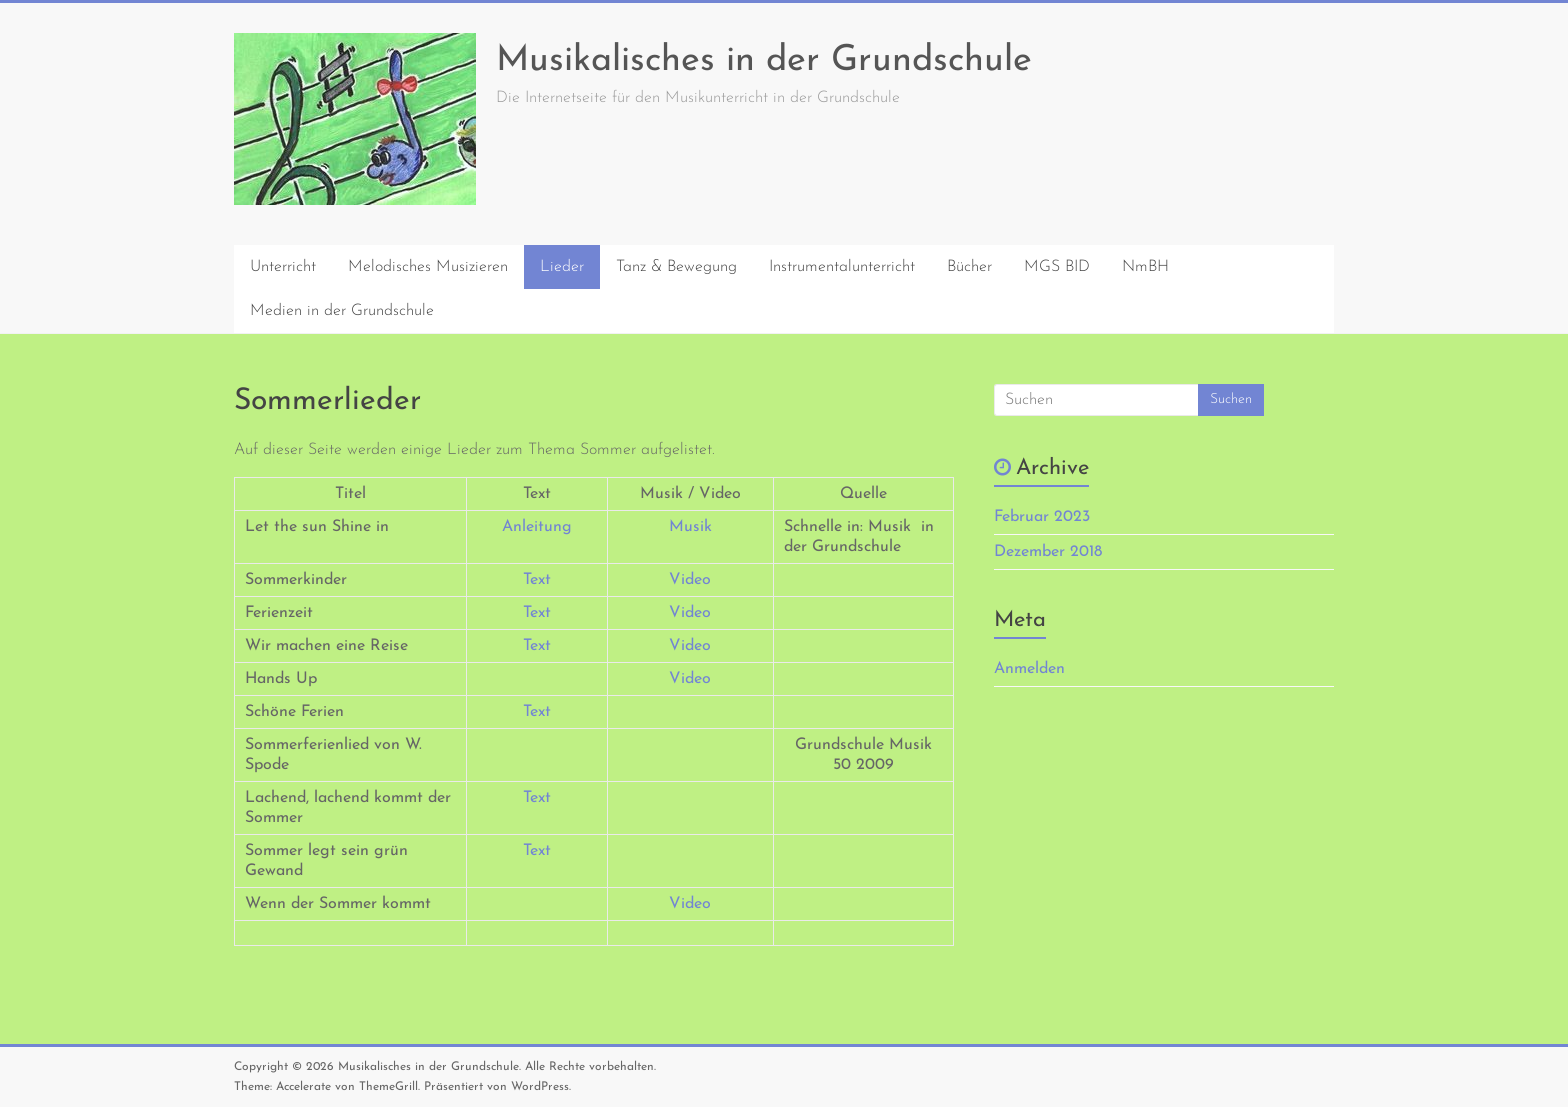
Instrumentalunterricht (842, 267)
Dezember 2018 (1048, 552)
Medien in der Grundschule (342, 311)
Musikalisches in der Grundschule (764, 61)
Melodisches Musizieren (428, 267)
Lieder (562, 267)
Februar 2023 (1042, 517)
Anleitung (537, 527)
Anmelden (1029, 669)
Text (537, 580)
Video (690, 580)
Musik (690, 527)
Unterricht (283, 267)
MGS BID (1057, 267)
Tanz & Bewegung (676, 267)
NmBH (1145, 267)
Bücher (969, 267)
